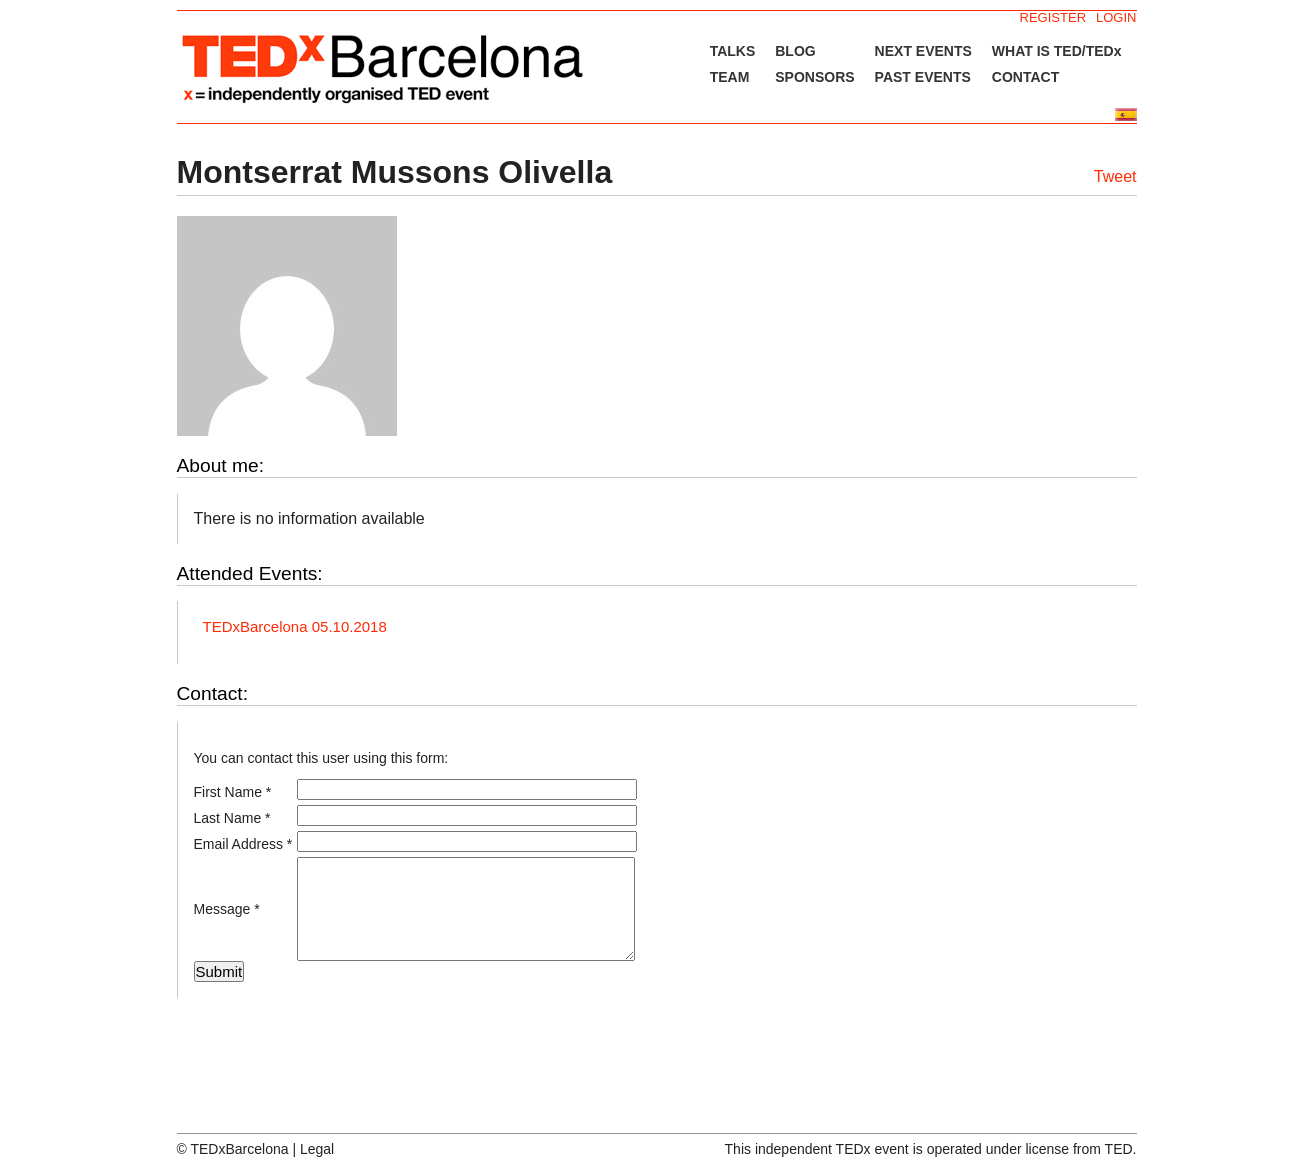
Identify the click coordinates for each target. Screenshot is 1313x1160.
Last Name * (232, 818)
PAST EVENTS (923, 77)
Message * (227, 909)
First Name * (233, 792)
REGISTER (1053, 17)
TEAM (730, 77)
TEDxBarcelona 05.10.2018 (295, 626)
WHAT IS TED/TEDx (1057, 51)
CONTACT (1025, 77)
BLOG (795, 51)
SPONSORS (814, 77)
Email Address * (243, 844)
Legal (317, 1149)
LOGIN (1116, 17)
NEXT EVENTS (923, 51)
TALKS (733, 51)
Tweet (1115, 176)
